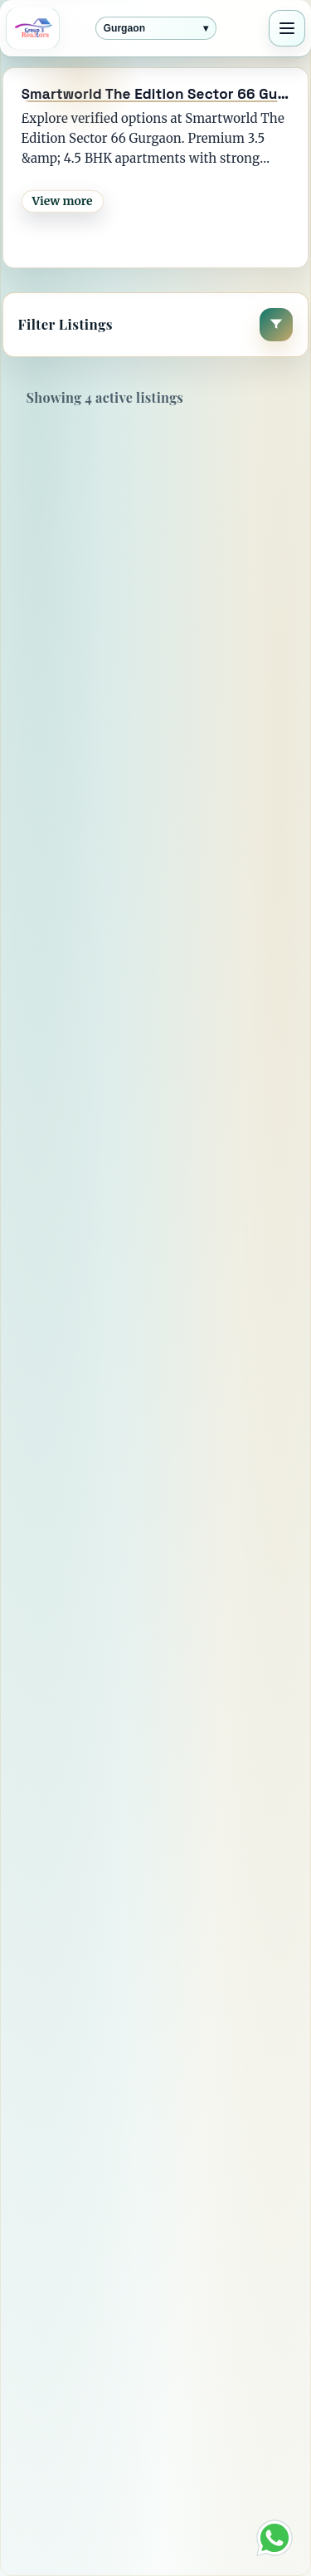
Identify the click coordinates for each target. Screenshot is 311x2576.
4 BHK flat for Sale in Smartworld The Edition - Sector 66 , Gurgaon (150, 618)
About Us (71, 2410)
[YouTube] (157, 2250)
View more (62, 200)
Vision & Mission (98, 2430)
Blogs (59, 2512)
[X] (109, 2250)
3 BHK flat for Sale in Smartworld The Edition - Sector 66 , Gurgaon (150, 1338)
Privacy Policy (88, 2450)
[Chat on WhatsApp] (274, 2538)
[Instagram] (205, 2250)
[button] (156, 324)
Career (63, 2492)
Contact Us (77, 2390)
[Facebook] (60, 2250)
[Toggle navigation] (287, 28)
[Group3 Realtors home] (33, 28)
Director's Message (104, 2369)
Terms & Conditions (108, 2471)
